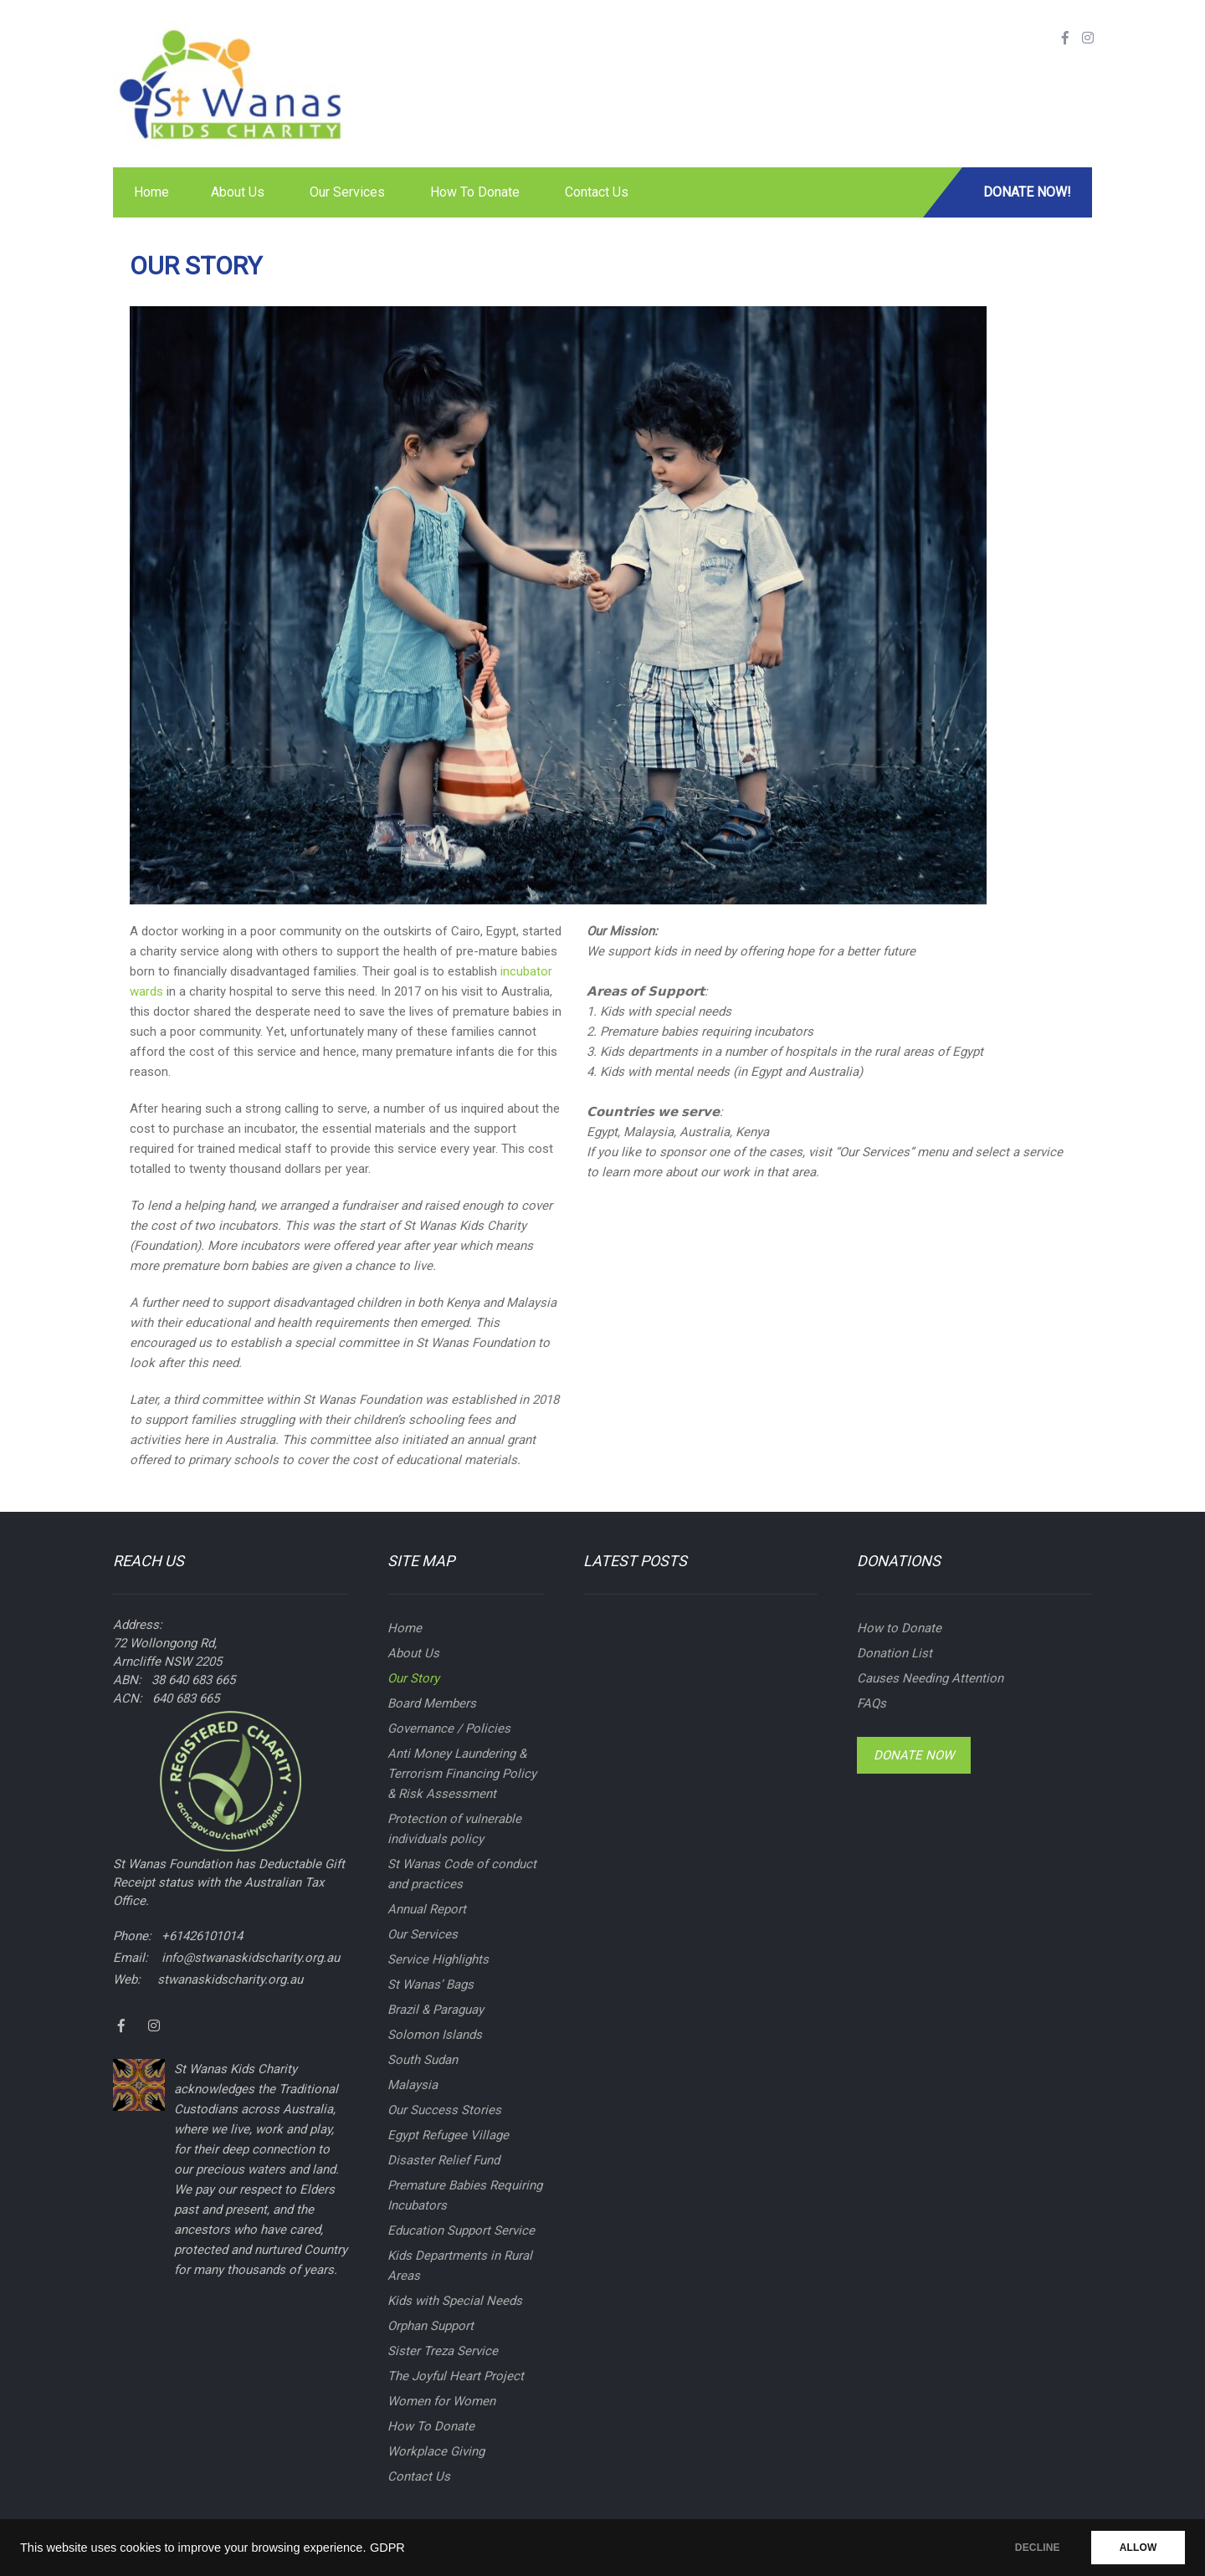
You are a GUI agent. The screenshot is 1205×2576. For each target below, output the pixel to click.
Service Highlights (438, 1959)
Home (151, 192)
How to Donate (899, 1628)
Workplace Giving (436, 2451)
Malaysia (412, 2084)
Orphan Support (430, 2325)
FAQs (871, 1703)
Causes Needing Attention (930, 1678)
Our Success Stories (444, 2110)
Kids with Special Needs (454, 2300)
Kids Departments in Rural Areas (459, 2265)
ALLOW (1137, 2547)
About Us (237, 192)
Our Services (347, 192)
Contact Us (596, 192)
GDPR (387, 2547)
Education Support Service (461, 2230)
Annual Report (426, 1909)
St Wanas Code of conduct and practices (461, 1874)
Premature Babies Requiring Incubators (464, 2195)
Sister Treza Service (442, 2350)
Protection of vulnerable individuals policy (454, 1828)
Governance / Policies (448, 1728)
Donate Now (914, 1755)
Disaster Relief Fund (443, 2160)
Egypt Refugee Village (448, 2135)
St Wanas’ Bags (430, 1984)
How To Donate (475, 192)
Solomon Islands (434, 2034)
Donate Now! (1027, 192)
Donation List (894, 1653)
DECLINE (1033, 2547)
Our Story (413, 1678)
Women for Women (441, 2401)
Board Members (431, 1703)
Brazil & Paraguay (435, 2009)
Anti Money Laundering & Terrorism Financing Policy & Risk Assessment (461, 1773)
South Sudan (422, 2059)
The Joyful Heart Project (455, 2376)
